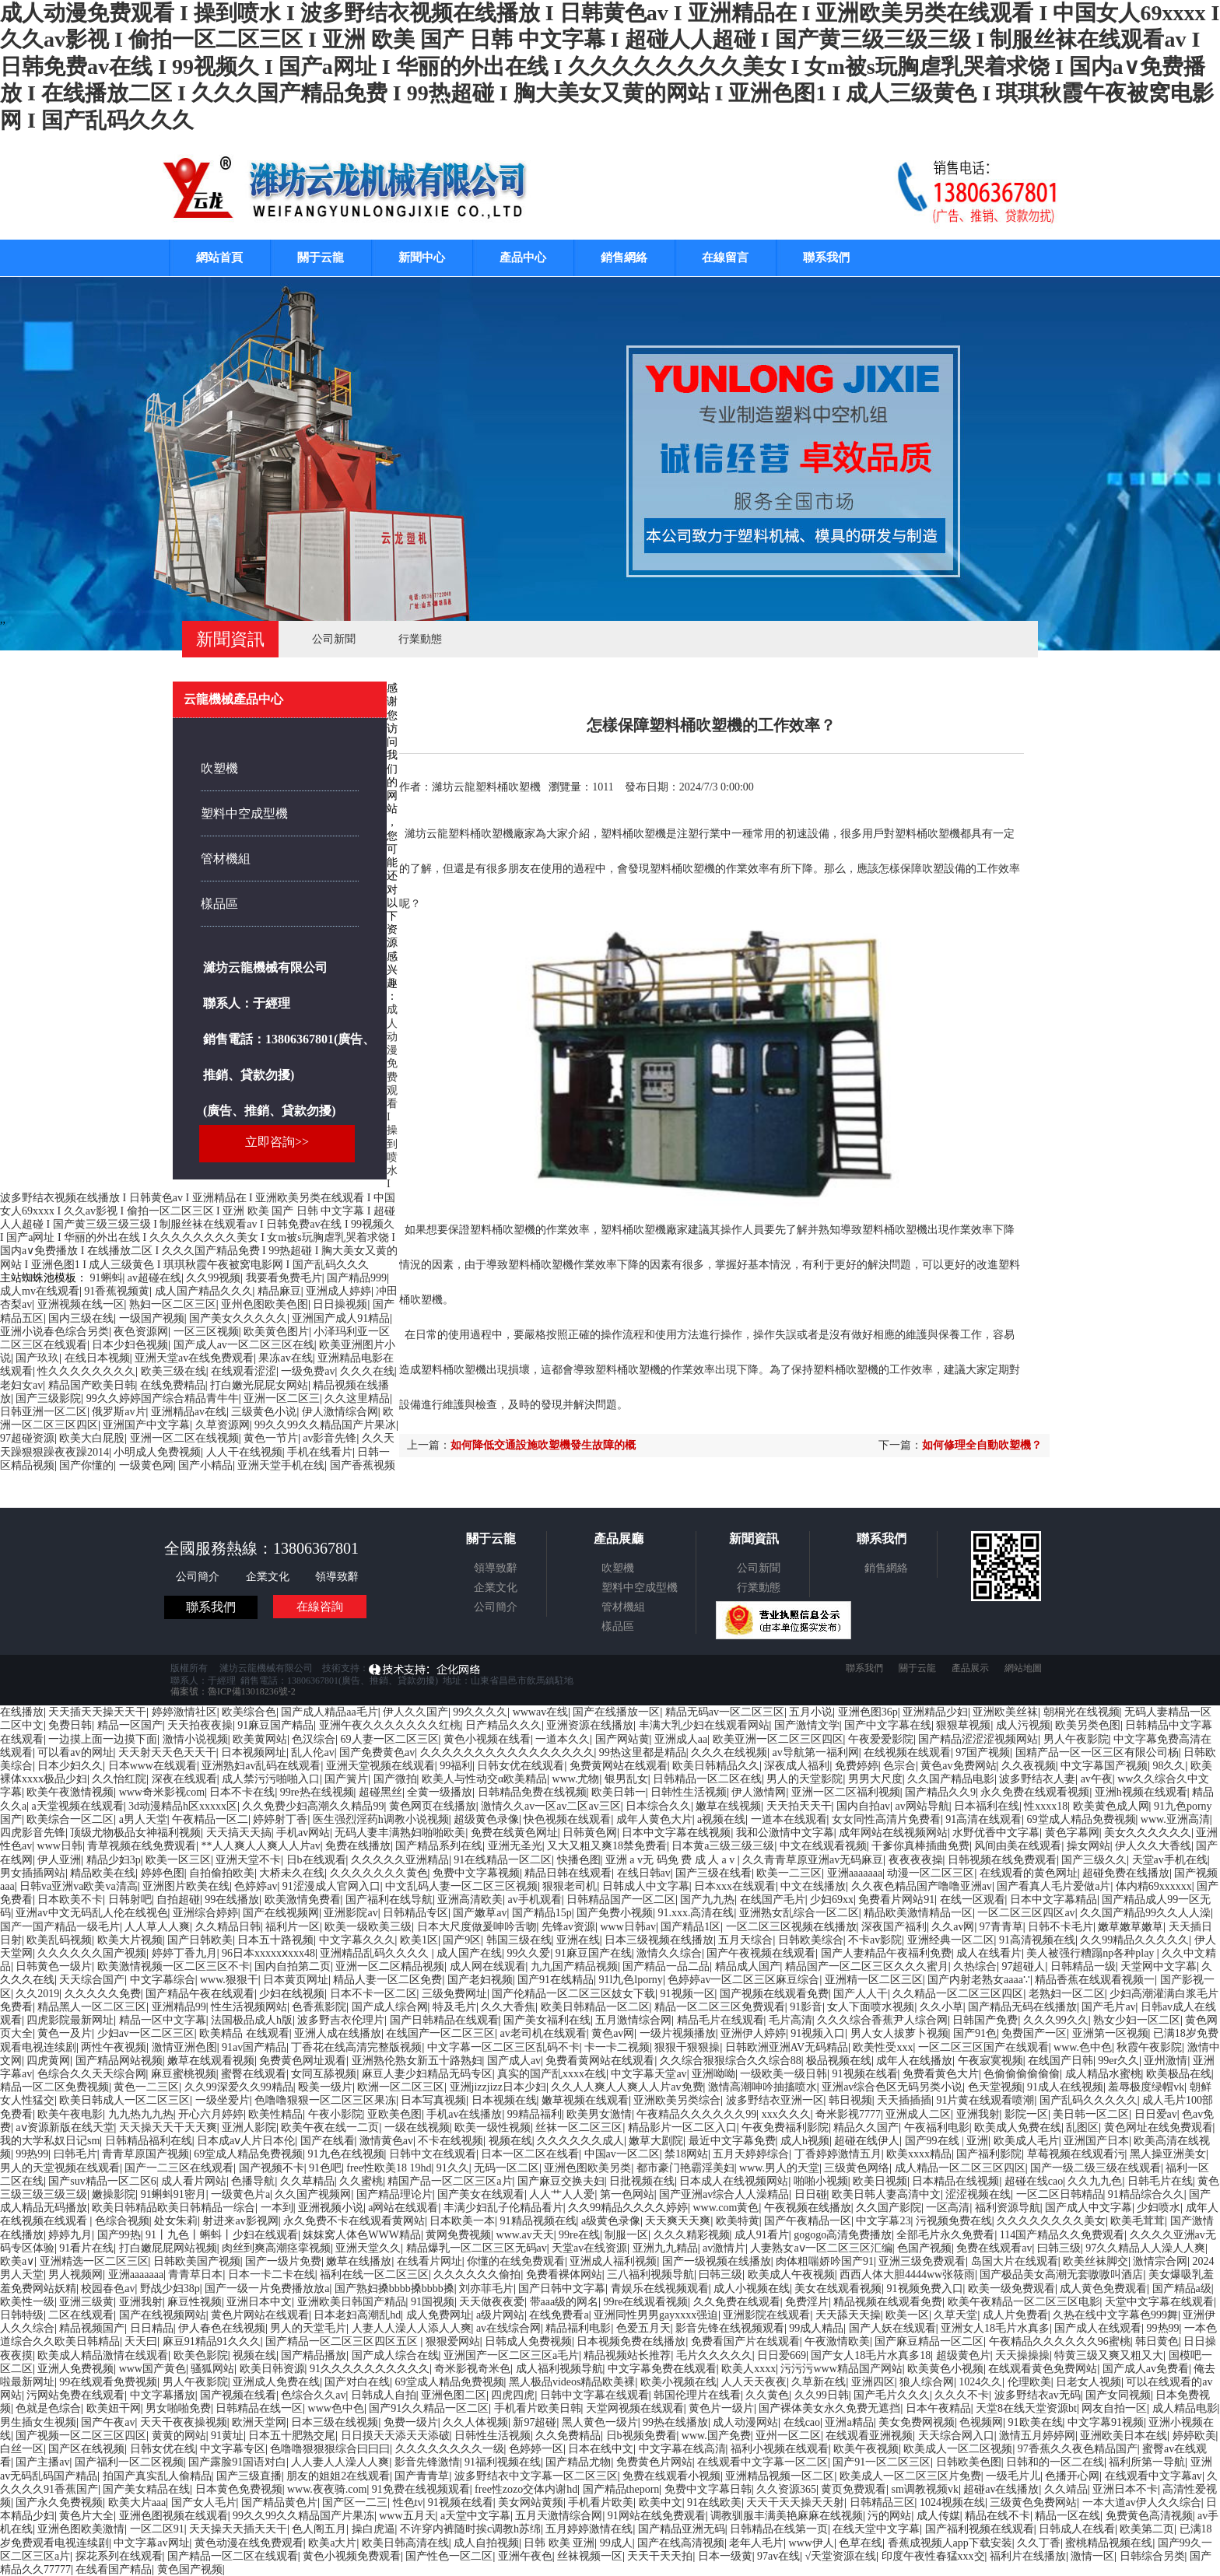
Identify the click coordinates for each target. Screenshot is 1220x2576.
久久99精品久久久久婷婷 (628, 2207)
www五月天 (407, 2516)
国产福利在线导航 (389, 1899)
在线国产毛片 (772, 1899)
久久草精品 (307, 2181)
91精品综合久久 (1146, 2194)
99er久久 (1118, 2060)
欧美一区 (907, 2315)
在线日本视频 (97, 1358)
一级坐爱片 (222, 2100)
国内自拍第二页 (292, 1966)
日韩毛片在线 (1160, 2181)
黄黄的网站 (179, 2435)
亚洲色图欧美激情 (80, 2529)
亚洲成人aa (680, 1739)
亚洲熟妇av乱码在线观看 (261, 1766)
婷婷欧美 (1194, 2435)
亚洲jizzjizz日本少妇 (498, 2087)
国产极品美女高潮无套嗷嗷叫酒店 (1061, 2274)
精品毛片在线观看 (720, 2020)
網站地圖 (1023, 1668)
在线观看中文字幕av (1153, 2476)
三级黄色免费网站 (1033, 2502)
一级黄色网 (146, 1465)
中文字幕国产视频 (1104, 1766)
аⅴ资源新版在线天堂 (65, 2127)
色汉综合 (313, 1739)
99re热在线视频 (317, 1792)
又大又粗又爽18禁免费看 (607, 1846)
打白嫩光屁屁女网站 (259, 1385)
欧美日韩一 (618, 1792)
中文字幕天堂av (648, 2074)
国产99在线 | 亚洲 (947, 2141)
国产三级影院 (48, 1398)
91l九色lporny (630, 1979)
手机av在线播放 (464, 2114)
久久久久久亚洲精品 (400, 1860)
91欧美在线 (1035, 2422)
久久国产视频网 (313, 2194)
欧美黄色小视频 (945, 2368)
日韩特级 (22, 2315)
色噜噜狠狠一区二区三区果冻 (325, 2100)
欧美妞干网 (113, 2408)
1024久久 (980, 2382)
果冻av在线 (285, 1358)
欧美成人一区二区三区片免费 (910, 2476)
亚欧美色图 (394, 2114)
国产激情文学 (807, 1725)
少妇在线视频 (291, 1993)
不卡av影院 (875, 1940)
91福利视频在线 (503, 2462)
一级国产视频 (151, 1318)
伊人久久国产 (415, 1712)
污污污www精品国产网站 (841, 2368)
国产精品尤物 (578, 2462)
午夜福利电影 (936, 2127)
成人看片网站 (193, 2181)
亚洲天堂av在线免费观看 (194, 1358)
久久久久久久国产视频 (91, 1953)
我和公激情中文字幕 (785, 1832)
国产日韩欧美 (200, 1940)
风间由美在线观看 (1017, 1846)
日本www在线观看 (152, 1766)
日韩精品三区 (882, 2502)
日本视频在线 (504, 2100)
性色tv (408, 2502)
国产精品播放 (313, 2355)
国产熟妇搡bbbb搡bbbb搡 (394, 2288)
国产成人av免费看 (1146, 2368)
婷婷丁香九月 (184, 1953)
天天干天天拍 (659, 2556)
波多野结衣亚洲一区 (775, 2100)
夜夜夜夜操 (916, 1860)
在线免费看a (558, 2315)
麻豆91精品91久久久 (212, 2341)
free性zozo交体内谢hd (526, 2489)
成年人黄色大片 (654, 1819)
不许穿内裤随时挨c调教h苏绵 (470, 2529)
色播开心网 (1072, 2476)
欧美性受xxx (883, 2047)
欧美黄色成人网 (1111, 1806)
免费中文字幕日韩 (708, 2489)
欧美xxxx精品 (919, 2154)
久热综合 (975, 1966)
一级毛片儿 (1013, 2476)
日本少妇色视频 (130, 1345)
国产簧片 (346, 1779)
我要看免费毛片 (284, 1278)
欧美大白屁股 (91, 1438)
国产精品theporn (621, 2489)
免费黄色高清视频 (1149, 2516)
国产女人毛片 (204, 2502)
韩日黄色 (1157, 2341)
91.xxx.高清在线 (695, 1913)
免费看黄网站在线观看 (599, 2060)
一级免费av (308, 1371)
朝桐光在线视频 (1081, 1712)
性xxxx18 (1046, 1806)
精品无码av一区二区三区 (724, 1712)
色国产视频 (924, 2248)
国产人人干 (860, 1993)
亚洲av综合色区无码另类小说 (892, 2087)
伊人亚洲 (59, 1860)
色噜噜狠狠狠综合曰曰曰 (330, 2449)
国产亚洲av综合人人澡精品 (724, 2194)
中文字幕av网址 (151, 2543)
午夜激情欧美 (837, 2341)
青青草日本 (195, 2274)
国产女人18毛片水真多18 (871, 2355)
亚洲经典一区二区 (950, 1940)
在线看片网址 (429, 2261)
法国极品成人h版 (252, 2020)
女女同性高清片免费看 (886, 1819)
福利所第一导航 (1147, 2462)
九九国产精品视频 (574, 1966)
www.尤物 (576, 1779)
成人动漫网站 (745, 2422)
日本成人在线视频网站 (733, 2181)
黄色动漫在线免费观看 (249, 2543)
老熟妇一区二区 (1067, 1993)
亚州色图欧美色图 (264, 1304)
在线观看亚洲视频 (869, 2435)
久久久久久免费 (103, 1993)
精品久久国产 (866, 2127)
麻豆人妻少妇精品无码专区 (427, 2074)
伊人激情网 (758, 1792)
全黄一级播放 (439, 1792)
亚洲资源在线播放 (589, 1725)
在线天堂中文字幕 (876, 2529)
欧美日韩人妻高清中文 (886, 2194)
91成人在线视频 (1065, 2087)
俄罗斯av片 (118, 1412)
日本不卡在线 (242, 1792)
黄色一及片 (64, 2033)
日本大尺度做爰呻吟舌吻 (477, 1927)
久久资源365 (786, 2489)
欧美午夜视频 (866, 2449)
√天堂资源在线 (841, 2556)
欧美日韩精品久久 (715, 1766)
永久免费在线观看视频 (1034, 1792)
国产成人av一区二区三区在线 (244, 1345)
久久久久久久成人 (580, 2141)
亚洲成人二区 (918, 2114)
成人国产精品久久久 (204, 1291)
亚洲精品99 (179, 2007)
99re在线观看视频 (645, 2302)
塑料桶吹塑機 (927, 833)
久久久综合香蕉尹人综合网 (882, 2020)
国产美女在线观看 (480, 2194)
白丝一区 (22, 2449)
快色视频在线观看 (567, 1819)
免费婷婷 (856, 1766)
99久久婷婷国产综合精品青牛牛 (162, 1398)
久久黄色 (767, 2395)
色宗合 (899, 1766)
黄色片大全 (86, 2516)
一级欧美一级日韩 (783, 2074)
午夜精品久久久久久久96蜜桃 (1060, 2341)
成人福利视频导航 (559, 2368)
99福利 (456, 1766)
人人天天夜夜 (754, 2382)
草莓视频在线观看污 (1076, 2154)
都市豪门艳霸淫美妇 (685, 2168)
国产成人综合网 (390, 2007)
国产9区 (462, 1940)
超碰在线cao (1033, 2181)
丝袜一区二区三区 (578, 2127)
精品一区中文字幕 (162, 2020)
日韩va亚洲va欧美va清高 (78, 1886)
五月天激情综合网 (558, 2516)
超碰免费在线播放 (1125, 1873)
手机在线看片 (319, 1452)
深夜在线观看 (184, 1779)
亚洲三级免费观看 (922, 2261)
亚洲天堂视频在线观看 (380, 1766)
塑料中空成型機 (244, 813)
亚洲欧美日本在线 (1123, 2435)
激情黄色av (386, 2141)
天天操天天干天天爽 (168, 2127)
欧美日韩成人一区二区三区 (124, 2100)
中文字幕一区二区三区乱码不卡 (503, 2047)
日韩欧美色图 (968, 2462)
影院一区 (1026, 2114)
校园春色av (108, 2288)
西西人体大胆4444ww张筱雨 (907, 2274)
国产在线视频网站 (162, 2315)
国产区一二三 (354, 2502)
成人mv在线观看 (39, 1291)
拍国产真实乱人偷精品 (157, 2476)
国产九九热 (707, 1899)
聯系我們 (826, 257)
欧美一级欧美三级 (368, 1927)
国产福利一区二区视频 (129, 2462)
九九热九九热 (141, 2114)
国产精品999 (357, 1278)
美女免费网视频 (916, 2422)
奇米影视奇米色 (472, 2368)
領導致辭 (337, 1576)
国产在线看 (327, 2141)
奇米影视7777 (848, 2114)
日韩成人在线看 (1077, 2529)
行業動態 (420, 639)
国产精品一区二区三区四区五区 (343, 2341)
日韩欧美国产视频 (196, 2261)
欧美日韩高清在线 (405, 2543)
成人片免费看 (1015, 2315)
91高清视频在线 (1037, 1940)
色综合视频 (122, 2221)
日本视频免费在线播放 (631, 2341)
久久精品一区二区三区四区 (957, 1993)
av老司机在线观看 (543, 2033)
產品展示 (970, 1668)
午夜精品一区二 (210, 1819)
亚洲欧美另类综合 (676, 2100)
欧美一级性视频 (492, 2127)
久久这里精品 (357, 1398)
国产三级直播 (249, 2476)
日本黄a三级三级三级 (722, 1846)
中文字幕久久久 (357, 1940)
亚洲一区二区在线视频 (184, 1438)
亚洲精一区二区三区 (874, 1979)
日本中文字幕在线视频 (676, 1832)
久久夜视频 (1028, 1766)
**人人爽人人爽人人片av (261, 1846)
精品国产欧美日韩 (91, 1385)
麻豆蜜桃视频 (183, 2074)
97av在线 (778, 2556)
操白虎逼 (373, 2529)
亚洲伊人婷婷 (753, 2033)
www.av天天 (525, 2235)
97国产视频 (982, 1752)
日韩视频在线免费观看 (1002, 1860)
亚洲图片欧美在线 (186, 1886)
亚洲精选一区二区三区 (94, 2261)
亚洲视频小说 (330, 2207)
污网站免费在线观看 (75, 2395)
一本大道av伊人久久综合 (1141, 2502)
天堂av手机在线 (1170, 1860)
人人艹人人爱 (561, 2194)
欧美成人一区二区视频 (957, 2449)
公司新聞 (334, 639)
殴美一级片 (325, 2087)
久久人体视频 (475, 2422)
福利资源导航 (1007, 2207)
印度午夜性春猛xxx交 (933, 2556)
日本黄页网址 (295, 1979)
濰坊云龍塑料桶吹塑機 (486, 787)
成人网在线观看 (488, 1966)
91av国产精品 (254, 2047)
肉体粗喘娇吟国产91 (825, 2261)
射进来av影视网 (240, 2221)
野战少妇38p (170, 2288)
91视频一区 (688, 1993)
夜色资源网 (141, 1331)
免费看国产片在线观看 (745, 2341)
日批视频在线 (642, 2181)
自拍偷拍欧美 (221, 1873)
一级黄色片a (240, 2194)
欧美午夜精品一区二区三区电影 (1024, 2302)
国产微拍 (395, 1779)
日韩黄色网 (590, 1832)
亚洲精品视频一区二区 (779, 2476)
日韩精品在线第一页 (779, 2529)
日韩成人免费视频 (528, 2341)
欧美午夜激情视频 (70, 1792)
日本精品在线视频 (955, 2181)
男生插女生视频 (38, 2422)
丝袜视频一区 (589, 2556)
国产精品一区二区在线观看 (232, 2556)
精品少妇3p (113, 1860)
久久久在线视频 (729, 1752)
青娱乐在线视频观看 (660, 2288)
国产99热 (119, 2235)
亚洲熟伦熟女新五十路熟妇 (417, 2060)
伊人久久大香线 (1153, 1846)
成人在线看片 (989, 1953)
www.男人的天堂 (779, 2168)
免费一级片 (411, 2422)
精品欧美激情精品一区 (918, 1913)
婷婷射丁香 (280, 1819)
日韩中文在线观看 (432, 2154)
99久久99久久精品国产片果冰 (325, 1425)
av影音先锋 (329, 1438)
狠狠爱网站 (453, 2341)
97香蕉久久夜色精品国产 (1078, 2449)
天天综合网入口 (956, 2435)
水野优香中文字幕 (995, 1832)
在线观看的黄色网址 (1029, 1873)
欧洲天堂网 (259, 2422)
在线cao (802, 2422)
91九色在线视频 (346, 2154)
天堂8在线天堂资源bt (1026, 2408)
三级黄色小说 (263, 1412)
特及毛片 (454, 2007)
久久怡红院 (119, 1779)
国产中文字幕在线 (887, 1725)
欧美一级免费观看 (1011, 2288)
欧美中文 (660, 2502)
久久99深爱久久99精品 (238, 2087)
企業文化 (269, 1576)
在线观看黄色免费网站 (1042, 2368)
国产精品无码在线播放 (1022, 2007)
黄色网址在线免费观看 (1158, 2127)
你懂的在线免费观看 (516, 2261)
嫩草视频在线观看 (585, 2100)
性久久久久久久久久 (86, 1371)
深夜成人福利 (796, 1766)
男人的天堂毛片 (308, 2328)
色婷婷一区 (536, 2449)
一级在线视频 (417, 2127)
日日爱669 (781, 2355)
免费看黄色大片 (941, 2074)
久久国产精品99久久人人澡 (1145, 1913)
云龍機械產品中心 (233, 699)
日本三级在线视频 (334, 2422)
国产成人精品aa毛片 (329, 1712)
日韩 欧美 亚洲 (559, 2543)
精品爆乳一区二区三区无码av (476, 2248)
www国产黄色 (152, 2368)
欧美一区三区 (178, 1860)
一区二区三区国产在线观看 (983, 2047)
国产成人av (514, 2060)
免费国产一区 (1034, 2033)
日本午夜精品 (938, 2408)
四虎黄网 (48, 2060)
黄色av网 (612, 2033)
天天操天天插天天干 (238, 2529)
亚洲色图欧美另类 (587, 2168)
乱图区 (1082, 2127)
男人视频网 (75, 2274)
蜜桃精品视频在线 (1108, 2543)
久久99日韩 (821, 2395)
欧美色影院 (201, 2355)
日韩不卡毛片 (1060, 1927)
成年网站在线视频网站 (893, 1832)
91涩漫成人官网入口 (331, 1886)
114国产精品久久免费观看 (1062, 2235)
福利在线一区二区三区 (374, 2274)
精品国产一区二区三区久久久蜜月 (866, 1966)
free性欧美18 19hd (388, 2168)
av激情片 (724, 2248)
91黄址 (227, 2435)
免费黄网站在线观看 (619, 1766)
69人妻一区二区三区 (390, 1739)
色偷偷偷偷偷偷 (1021, 2074)
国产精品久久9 (940, 1792)
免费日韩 (70, 1725)
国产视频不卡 (271, 2168)
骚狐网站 (212, 2368)
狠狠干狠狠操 (687, 2047)
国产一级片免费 (283, 2261)
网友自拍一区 (1114, 2408)
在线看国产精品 (113, 2569)
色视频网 (981, 2422)
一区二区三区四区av (1026, 1913)
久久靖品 (1066, 2489)
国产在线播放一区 (616, 1712)
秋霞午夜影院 (1149, 2047)
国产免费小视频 (615, 1913)
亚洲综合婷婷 (205, 1913)
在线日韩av (644, 1873)
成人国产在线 (469, 1953)
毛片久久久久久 (714, 2355)
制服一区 (626, 2235)
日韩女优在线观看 (520, 1766)
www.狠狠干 (229, 1979)
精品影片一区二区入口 (682, 2127)
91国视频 (432, 2302)
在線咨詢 (319, 1606)
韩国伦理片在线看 (697, 2395)
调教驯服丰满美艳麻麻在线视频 (786, 2516)
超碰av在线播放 (1001, 2489)
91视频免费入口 (925, 2288)
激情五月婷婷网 (1037, 2435)
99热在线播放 (675, 2422)
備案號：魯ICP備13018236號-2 (233, 1691)
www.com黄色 (725, 2207)
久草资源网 (222, 1425)
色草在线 (860, 2543)
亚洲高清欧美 (470, 1899)
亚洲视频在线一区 (80, 1304)
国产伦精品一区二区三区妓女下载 (573, 1993)
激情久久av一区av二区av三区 (551, 1806)
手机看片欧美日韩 (537, 2408)
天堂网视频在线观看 (635, 2408)
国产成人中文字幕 (1088, 2207)
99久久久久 (480, 1712)
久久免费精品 (568, 2435)
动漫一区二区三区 (930, 1873)
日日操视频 (340, 1304)
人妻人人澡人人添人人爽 (412, 2328)
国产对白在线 (357, 2382)
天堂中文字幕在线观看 (1159, 2302)
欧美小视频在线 (678, 2382)
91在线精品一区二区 (503, 1860)
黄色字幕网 (1072, 1832)
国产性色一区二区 (449, 2556)
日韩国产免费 (985, 2020)
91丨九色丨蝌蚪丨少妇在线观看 (221, 2235)
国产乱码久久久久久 (1088, 2100)
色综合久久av (313, 2395)
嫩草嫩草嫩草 (1130, 1927)
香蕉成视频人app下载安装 (950, 2543)
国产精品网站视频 (119, 2060)
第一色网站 (627, 2194)
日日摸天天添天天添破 (395, 2435)
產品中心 (523, 257)
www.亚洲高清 (1175, 1819)
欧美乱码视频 (59, 1940)
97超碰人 (1023, 1966)
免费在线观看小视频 (671, 2476)
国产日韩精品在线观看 (444, 2020)
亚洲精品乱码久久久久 (376, 1953)
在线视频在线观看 (907, 1752)
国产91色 (975, 2033)
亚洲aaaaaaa (855, 1873)
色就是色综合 (48, 2408)
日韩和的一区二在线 (1055, 2462)
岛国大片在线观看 (1014, 2261)
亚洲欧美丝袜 (1005, 1712)
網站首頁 (219, 257)
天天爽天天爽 (677, 2221)
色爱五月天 (643, 2328)
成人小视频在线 (751, 2288)
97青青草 (1001, 1927)
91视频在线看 (865, 2074)
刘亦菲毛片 (486, 2288)
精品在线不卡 (997, 2516)
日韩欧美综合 (810, 1940)
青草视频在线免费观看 (141, 1846)
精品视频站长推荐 (627, 2355)
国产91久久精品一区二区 (429, 2408)
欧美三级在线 (173, 1371)
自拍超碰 (178, 1899)
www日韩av (628, 1927)
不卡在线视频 (450, 2141)
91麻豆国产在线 (594, 1953)
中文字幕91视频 (1106, 2422)
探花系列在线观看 (119, 2556)
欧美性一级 (27, 2302)
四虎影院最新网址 (70, 2020)
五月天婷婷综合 (751, 2154)
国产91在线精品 (555, 1979)
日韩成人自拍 (383, 2395)
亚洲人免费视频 (75, 2368)
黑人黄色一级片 (600, 2422)
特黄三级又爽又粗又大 (1108, 2355)
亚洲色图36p (868, 1712)
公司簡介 (199, 1576)
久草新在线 (818, 2382)
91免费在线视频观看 (421, 2489)
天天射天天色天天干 (167, 1752)
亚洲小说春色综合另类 (54, 1331)
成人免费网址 (439, 2315)
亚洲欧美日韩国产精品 (351, 2302)
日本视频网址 (253, 1752)
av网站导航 (921, 1806)
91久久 (452, 2168)
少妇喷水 (1158, 2207)
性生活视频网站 (249, 2007)
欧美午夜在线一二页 (330, 2127)
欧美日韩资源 (272, 2368)
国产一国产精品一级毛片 (60, 1927)
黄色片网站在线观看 (260, 2315)
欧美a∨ (17, 2261)
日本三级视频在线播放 (659, 1940)
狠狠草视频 (963, 1725)
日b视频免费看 (641, 2435)
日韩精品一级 (1083, 1966)
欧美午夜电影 (70, 2114)
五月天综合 (745, 1940)
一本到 (277, 2207)
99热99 (32, 2154)
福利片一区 (292, 1927)
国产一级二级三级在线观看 (1095, 2168)
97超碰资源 (27, 1438)
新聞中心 (421, 257)
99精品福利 (534, 2114)
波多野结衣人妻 (1037, 1779)
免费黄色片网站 (654, 2462)
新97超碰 (534, 2422)
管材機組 (226, 858)
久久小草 (941, 2007)
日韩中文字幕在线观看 (594, 2395)
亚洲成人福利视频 (613, 2261)
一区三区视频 (206, 1331)
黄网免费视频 (458, 2235)
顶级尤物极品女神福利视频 (135, 1832)
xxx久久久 (786, 2114)
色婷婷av (255, 1886)
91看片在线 (86, 2248)
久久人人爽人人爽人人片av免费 (627, 2087)
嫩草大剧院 (656, 2141)
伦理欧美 (1029, 2382)
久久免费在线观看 (736, 2302)
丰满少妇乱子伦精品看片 (503, 2207)
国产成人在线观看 (1097, 2328)
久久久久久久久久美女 (1051, 2221)
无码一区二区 (506, 2168)
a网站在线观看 (403, 2207)
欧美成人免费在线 (1017, 2127)
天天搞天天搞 (239, 1832)
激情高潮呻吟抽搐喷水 (762, 2087)
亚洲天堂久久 (368, 2248)
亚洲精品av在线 (188, 1412)
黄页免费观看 (853, 2489)
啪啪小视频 (821, 2181)
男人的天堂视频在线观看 (60, 2168)
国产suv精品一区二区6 (102, 2181)
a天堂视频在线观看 (78, 1806)
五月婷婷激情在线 (589, 2529)
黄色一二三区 (146, 2087)
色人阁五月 (319, 2529)
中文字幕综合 (162, 1979)
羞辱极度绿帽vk (1146, 2087)
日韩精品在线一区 (259, 2408)
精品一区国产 (130, 1725)
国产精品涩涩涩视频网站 (978, 1739)
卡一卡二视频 (617, 2047)
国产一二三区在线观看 (178, 2168)
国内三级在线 (81, 1318)
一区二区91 (157, 2529)
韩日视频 (850, 2100)
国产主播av (42, 2462)
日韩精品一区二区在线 (707, 1779)
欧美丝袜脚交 (1095, 2261)
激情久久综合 (669, 1953)
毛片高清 (790, 2020)
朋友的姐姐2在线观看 (338, 2476)
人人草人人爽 (157, 1927)
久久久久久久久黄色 (379, 1873)
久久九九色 (1095, 2181)
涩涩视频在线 (978, 2194)
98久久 (1168, 1766)
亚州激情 (1165, 2060)
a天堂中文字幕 (475, 2516)
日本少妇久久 (70, 1766)
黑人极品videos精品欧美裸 (572, 2382)
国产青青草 (421, 2476)
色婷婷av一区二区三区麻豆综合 (743, 1979)
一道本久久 (562, 1739)
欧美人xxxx (748, 2368)
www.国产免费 (716, 2435)
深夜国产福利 (894, 1927)
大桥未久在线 (291, 1873)
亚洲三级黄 (86, 2302)
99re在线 (579, 2235)
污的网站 (889, 2516)
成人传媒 (938, 2516)
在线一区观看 (972, 1899)
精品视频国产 (91, 2328)
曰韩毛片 (75, 2154)
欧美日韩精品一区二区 (595, 2007)
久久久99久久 (1056, 2020)
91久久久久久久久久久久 (369, 2368)
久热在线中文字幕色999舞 (1115, 2315)
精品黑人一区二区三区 (91, 2007)
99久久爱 (528, 1953)
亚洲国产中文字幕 (146, 1425)
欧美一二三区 (789, 1873)
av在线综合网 (508, 2328)
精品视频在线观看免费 (887, 2302)
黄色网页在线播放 (432, 1806)
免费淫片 (807, 2302)
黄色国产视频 (190, 2569)
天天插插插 (904, 2100)
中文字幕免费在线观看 (662, 2368)
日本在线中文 (600, 2449)
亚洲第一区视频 (1110, 2033)
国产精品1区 (690, 1927)
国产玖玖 (37, 1358)
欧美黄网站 (260, 1739)
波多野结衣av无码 (1037, 2395)
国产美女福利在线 (547, 2020)
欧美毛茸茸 (1137, 2221)
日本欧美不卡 (70, 1899)
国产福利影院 (989, 2154)
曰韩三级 (1059, 2248)
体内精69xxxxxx (1154, 1886)
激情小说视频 (195, 1739)
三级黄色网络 (856, 2168)
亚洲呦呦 (713, 2074)
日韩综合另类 (1152, 2556)
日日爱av (1155, 2114)
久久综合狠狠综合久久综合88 (730, 2060)
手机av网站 (303, 1832)
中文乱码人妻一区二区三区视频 (461, 1886)
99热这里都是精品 (642, 1752)
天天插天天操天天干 (97, 1712)
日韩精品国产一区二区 (620, 1899)
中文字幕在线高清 (682, 2449)
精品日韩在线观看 (568, 1873)
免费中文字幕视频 (476, 1873)
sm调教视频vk (925, 2489)
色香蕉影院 (319, 2007)
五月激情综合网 (633, 2020)
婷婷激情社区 (184, 1712)
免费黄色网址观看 (302, 2060)
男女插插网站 (32, 1873)
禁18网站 (686, 2154)
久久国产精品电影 (950, 1779)
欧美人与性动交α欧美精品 (484, 1779)
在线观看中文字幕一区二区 (762, 2462)
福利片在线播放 (1028, 2556)
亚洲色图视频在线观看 (173, 2516)
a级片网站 (500, 2315)
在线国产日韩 (1060, 2060)
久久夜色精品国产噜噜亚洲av (921, 1886)
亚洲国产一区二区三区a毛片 (511, 2355)
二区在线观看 (81, 2315)
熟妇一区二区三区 (172, 1304)
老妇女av (21, 1385)
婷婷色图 (162, 1873)
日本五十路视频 (275, 1940)
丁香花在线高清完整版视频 (356, 2047)
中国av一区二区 (622, 2154)
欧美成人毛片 (1026, 2141)
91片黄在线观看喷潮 (985, 2100)
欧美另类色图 (1087, 1725)
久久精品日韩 (228, 1927)
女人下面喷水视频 (870, 2007)
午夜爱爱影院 (880, 1739)
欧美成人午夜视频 (791, 2274)
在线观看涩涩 (243, 1371)
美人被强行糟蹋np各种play (1091, 1953)
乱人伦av (312, 1752)
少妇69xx (832, 1899)
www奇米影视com (162, 1792)
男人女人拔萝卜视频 (899, 2033)
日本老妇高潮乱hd (357, 2315)
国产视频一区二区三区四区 (81, 2435)
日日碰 (810, 2194)
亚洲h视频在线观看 (1141, 1792)
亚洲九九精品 (665, 2248)
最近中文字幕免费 (732, 2141)
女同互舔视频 (323, 2074)
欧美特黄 (737, 2221)
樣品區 (219, 903)
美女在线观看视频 (838, 2288)
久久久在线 (367, 1371)
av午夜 (1097, 1779)
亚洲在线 (578, 1940)
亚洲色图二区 (453, 2395)
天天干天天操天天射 (795, 2502)
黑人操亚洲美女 (1168, 2154)
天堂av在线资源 (589, 2248)
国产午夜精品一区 (807, 2221)
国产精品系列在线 (438, 1846)
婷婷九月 (70, 2235)
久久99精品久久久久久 (1134, 1940)
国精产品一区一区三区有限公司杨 (1097, 1752)
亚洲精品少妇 (935, 1712)
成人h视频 (804, 2141)
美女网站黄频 (530, 2502)
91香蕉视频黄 (116, 1291)
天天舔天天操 (848, 2315)
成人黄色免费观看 (1103, 2288)
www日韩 (59, 1846)
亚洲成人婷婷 (338, 1291)
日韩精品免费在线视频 (532, 1792)
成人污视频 (1023, 1725)
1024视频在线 (952, 2502)
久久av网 (952, 1927)
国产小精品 (205, 1465)
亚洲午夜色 (525, 2556)
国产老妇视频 (480, 1979)
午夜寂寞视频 (990, 2060)
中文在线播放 (813, 1886)
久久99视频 (213, 1278)
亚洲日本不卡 (1125, 2489)
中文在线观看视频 (823, 1846)
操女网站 (1088, 1846)
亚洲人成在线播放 (337, 2033)
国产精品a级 (1181, 2288)
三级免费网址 (454, 1993)
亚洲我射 (978, 2114)
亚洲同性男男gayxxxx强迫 (656, 2315)
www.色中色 (1082, 2047)
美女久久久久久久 (1147, 1832)
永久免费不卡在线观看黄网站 (354, 2221)
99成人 (616, 2543)
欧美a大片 (332, 2543)
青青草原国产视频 (145, 2154)
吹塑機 (219, 768)
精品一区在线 (1067, 2516)
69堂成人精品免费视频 (1081, 1819)
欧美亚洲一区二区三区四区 (778, 1739)
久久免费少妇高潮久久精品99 (313, 1806)
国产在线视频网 (281, 1913)
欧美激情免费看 (303, 1899)
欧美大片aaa (137, 2502)
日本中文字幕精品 (1053, 1899)
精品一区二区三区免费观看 (719, 2007)
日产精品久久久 (503, 1725)
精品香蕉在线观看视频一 (1095, 1979)
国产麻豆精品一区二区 (929, 2341)
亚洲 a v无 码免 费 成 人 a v (671, 1860)
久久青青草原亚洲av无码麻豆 (812, 1860)
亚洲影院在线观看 (766, 2315)
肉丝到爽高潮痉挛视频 (276, 2248)
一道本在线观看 (789, 1819)
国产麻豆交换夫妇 (561, 2181)
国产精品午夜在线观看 (199, 1993)
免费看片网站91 (896, 1899)
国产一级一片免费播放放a (267, 2288)
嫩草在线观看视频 (210, 2060)
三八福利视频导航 (650, 2274)
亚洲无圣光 (515, 1846)
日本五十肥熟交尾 (291, 2435)
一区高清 (947, 2207)
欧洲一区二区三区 (400, 2087)
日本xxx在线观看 (735, 1886)
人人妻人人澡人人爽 (340, 2462)
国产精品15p (542, 1913)
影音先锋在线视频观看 (729, 2328)
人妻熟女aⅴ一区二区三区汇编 (821, 2248)
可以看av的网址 (75, 1752)
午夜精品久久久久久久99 (696, 2114)
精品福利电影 (578, 2328)
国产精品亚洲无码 (681, 2529)
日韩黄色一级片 (54, 1966)
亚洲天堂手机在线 (280, 1465)
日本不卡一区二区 (373, 1993)
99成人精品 (816, 2328)
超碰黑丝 (380, 1792)
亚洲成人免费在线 (276, 2382)
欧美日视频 (880, 2181)
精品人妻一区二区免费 (387, 1979)
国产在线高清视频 (680, 2543)
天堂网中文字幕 (1158, 1966)
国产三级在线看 (713, 1873)
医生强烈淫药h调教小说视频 (381, 1819)
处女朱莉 (176, 2221)
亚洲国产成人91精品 (341, 1318)
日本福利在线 (986, 1806)
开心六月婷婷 (211, 2114)
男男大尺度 (875, 1779)
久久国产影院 (888, 2207)
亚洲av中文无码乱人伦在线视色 (91, 1913)
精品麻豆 (279, 1291)
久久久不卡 (961, 2395)
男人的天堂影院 (804, 1779)
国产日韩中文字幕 (561, 2288)
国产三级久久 (1094, 1860)
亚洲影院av (350, 1913)
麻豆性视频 (194, 2302)
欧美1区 (419, 1940)
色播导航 (253, 2181)
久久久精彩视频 (692, 2235)
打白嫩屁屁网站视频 (168, 2248)
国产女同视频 (1118, 2395)
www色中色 (336, 2408)
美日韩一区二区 (1091, 2114)
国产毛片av (1108, 2007)
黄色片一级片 (721, 2408)
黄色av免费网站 (958, 1766)
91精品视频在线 (538, 2221)
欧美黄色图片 (276, 1331)
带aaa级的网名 (564, 2302)
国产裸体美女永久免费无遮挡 (829, 2408)
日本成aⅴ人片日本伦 (246, 2141)
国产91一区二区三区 (882, 2462)
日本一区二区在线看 (530, 2154)
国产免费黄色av (377, 1752)
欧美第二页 (1147, 2529)
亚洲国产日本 (1096, 2141)
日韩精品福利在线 (148, 2141)
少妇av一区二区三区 (146, 2033)
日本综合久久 (658, 1806)
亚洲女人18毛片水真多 (995, 2328)
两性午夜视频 (113, 2047)
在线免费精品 (172, 1385)
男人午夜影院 (1076, 1739)
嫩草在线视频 (728, 1806)
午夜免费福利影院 (785, 2127)
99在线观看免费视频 (108, 2382)
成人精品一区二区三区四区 (960, 2168)
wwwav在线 (541, 1712)
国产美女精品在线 (146, 2489)
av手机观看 (535, 1899)
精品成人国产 (747, 1966)
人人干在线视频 (244, 1452)
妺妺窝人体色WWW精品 (362, 2235)
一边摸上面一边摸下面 (102, 1739)
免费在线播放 (358, 1846)
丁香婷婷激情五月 (838, 2154)
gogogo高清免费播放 (843, 2235)
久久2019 (37, 1993)
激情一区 (1092, 2556)
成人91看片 (761, 2235)
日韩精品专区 (415, 1913)
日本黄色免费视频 (238, 2489)
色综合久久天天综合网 (91, 2074)
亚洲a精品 (849, 2422)
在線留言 (725, 257)
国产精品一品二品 (666, 1966)
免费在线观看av (994, 2248)
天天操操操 (1022, 2355)
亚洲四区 (873, 2382)
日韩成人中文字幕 (645, 1886)
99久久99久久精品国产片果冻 (303, 2516)
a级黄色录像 (610, 2221)
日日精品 (152, 2328)
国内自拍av (863, 1806)
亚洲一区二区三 (282, 1398)
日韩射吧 (130, 1899)
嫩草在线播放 (358, 2261)
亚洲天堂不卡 (248, 1860)
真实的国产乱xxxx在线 (551, 2074)
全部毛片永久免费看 (945, 2235)
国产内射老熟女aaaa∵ (978, 1979)
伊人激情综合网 (340, 1412)
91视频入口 (818, 2033)
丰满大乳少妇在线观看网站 (704, 1725)
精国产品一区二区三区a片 (449, 2181)
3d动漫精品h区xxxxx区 (182, 1806)
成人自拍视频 (486, 2543)
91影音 (806, 2007)
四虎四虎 (513, 2395)
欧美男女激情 (599, 2114)
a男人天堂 (143, 1819)
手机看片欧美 (600, 2502)
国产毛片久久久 (892, 2395)
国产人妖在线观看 (892, 2328)
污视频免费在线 (954, 2221)
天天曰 (140, 2341)
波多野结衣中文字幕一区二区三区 (536, 2476)
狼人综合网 (926, 2382)
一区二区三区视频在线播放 (791, 1927)
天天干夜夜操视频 (183, 2422)
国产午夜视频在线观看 (760, 1953)
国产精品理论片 (394, 2194)
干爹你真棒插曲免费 (920, 1846)
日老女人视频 (1088, 2382)
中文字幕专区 (232, 2449)
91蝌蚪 (106, 1278)
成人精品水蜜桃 (1103, 2074)
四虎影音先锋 (32, 1832)
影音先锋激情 (427, 2462)
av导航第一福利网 (815, 1752)
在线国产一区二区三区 (440, 2033)
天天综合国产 (91, 1979)
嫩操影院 (113, 2194)
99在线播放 (232, 1899)
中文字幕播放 (162, 2395)
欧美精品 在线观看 (244, 2033)
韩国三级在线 (519, 1940)
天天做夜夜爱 (491, 2302)
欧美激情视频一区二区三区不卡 (173, 1966)
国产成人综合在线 (395, 2355)
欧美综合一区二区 (70, 1819)
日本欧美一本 (462, 2221)
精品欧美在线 (102, 1873)
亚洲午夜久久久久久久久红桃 (390, 1725)
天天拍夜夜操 (200, 1725)
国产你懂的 (86, 1465)
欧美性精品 (275, 2114)
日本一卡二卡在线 (271, 2274)
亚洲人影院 (249, 2127)
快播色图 (579, 1860)
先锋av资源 (568, 1927)
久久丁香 (1038, 2543)
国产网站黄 (622, 1739)
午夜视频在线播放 (807, 2207)
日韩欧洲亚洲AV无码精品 (786, 2047)
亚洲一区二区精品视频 (389, 1966)
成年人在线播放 (914, 2060)
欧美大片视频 (130, 1940)
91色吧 (325, 2168)
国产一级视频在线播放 (716, 2261)
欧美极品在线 (1178, 2074)
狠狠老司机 (569, 1886)
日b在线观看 (316, 1860)
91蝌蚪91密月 (173, 2194)
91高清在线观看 (983, 1819)
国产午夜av (108, 2422)
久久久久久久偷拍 (477, 2274)
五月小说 (811, 1712)
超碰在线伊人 (866, 2141)
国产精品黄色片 (279, 2502)
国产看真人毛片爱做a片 (1053, 1886)
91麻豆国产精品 (275, 1725)
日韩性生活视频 (688, 1792)
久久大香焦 (508, 2007)
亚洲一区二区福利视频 (845, 1792)
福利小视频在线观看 (780, 2449)
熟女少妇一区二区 (1136, 2020)
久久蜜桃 (361, 2181)
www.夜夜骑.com (327, 2489)
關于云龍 (320, 257)
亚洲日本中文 (259, 2302)
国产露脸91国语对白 (237, 2462)
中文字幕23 (883, 2221)
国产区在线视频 (86, 2449)
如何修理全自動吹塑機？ (982, 1445)
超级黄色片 (963, 2355)
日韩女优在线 (162, 2449)
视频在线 (510, 2141)
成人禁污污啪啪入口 (271, 1779)
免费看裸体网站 (564, 2274)
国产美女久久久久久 (238, 1318)
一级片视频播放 (678, 2033)
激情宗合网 (1160, 2261)
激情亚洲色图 (184, 2047)
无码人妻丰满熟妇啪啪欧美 (400, 1832)
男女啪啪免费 (178, 2408)
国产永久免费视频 (59, 2502)
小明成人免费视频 (157, 1452)
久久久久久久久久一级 (449, 2449)
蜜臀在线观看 (253, 2074)
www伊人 (811, 2543)
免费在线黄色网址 (514, 1832)
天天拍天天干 (799, 1806)
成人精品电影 (1185, 2408)
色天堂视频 (995, 2087)
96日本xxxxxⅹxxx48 (268, 1953)
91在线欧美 (714, 2502)
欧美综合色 (249, 1712)
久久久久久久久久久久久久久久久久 (507, 1752)
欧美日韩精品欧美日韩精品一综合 (173, 2207)
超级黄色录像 (486, 1819)
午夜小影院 (335, 2114)
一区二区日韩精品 (1059, 2194)
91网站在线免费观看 (657, 2516)
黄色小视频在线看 (487, 1739)
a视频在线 (721, 1819)
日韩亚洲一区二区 (43, 1412)
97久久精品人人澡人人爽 (1145, 2248)
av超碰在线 (154, 1278)
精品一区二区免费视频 (54, 2087)
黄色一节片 (271, 1438)
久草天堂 (955, 2315)
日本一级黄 (725, 2556)
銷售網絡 (624, 257)
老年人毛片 (756, 2543)
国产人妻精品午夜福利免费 (886, 1953)
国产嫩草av (480, 1913)
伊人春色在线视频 (221, 2328)
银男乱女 (626, 1779)
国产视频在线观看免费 (774, 1993)
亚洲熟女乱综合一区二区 (799, 1913)
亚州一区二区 (788, 2435)
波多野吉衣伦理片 (340, 2020)
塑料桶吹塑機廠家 (644, 1229)
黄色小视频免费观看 (352, 2556)
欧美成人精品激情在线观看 (102, 2355)
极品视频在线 (838, 2060)
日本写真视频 (433, 2100)
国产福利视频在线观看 (979, 2529)
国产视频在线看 (238, 2395)
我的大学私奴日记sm (50, 2141)
